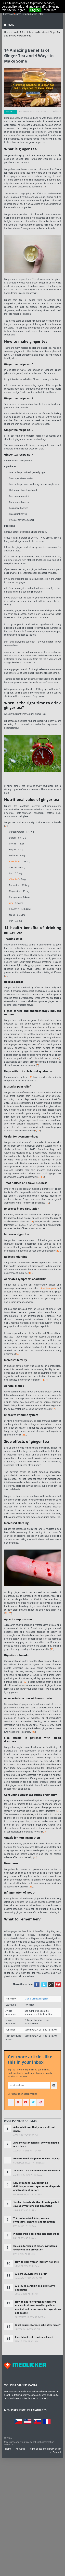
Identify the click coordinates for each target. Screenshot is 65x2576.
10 (47, 1202)
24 (58, 1811)
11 (31, 1221)
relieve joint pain (47, 1288)
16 (46, 1379)
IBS (30, 1077)
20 (10, 1613)
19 (6, 1613)
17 (53, 1409)
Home (7, 32)
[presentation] (20, 2120)
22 (25, 1682)
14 (38, 1130)
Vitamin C (14, 879)
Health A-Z (18, 32)
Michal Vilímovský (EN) (36, 1998)
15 (42, 1379)
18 (24, 1434)
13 (30, 1273)
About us (20, 2448)
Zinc (11, 903)
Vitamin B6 (14, 861)
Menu (10, 24)
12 (58, 1250)
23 (33, 1732)
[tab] (20, 2120)
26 (31, 1886)
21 (52, 1649)
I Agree (35, 10)
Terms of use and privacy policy (45, 2448)
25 (44, 1831)
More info (50, 10)
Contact (57, 2452)
